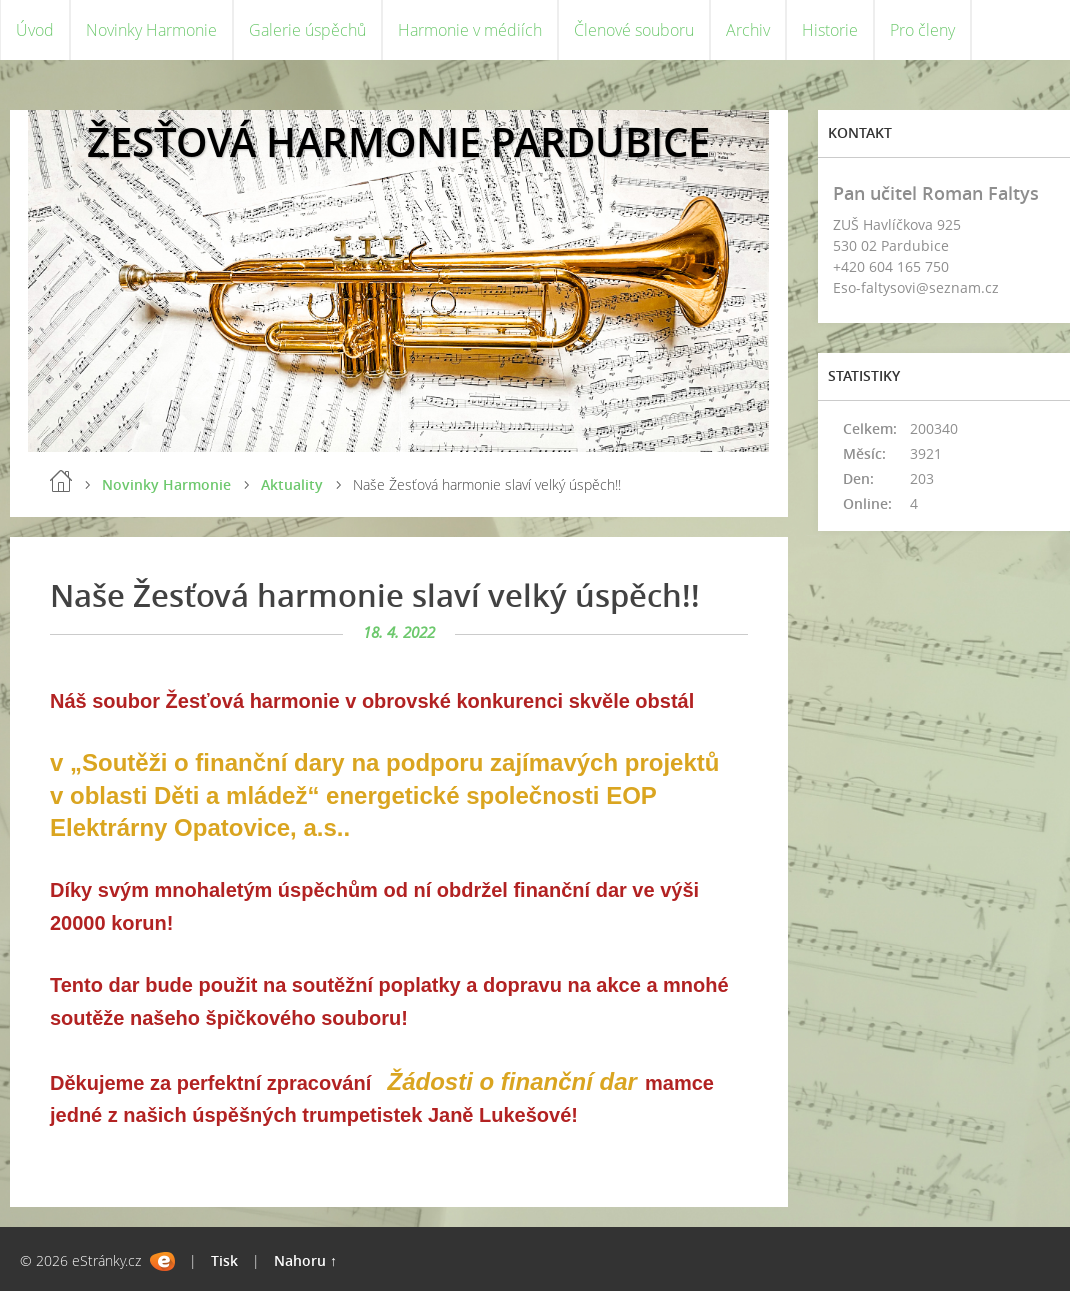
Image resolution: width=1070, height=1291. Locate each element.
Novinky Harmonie (151, 30)
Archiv (748, 30)
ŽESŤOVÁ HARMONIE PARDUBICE (398, 141)
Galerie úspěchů (307, 30)
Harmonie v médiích (470, 30)
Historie (830, 30)
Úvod (35, 30)
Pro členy (922, 30)
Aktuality (292, 484)
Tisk (224, 1260)
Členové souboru (634, 30)
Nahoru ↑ (305, 1260)
